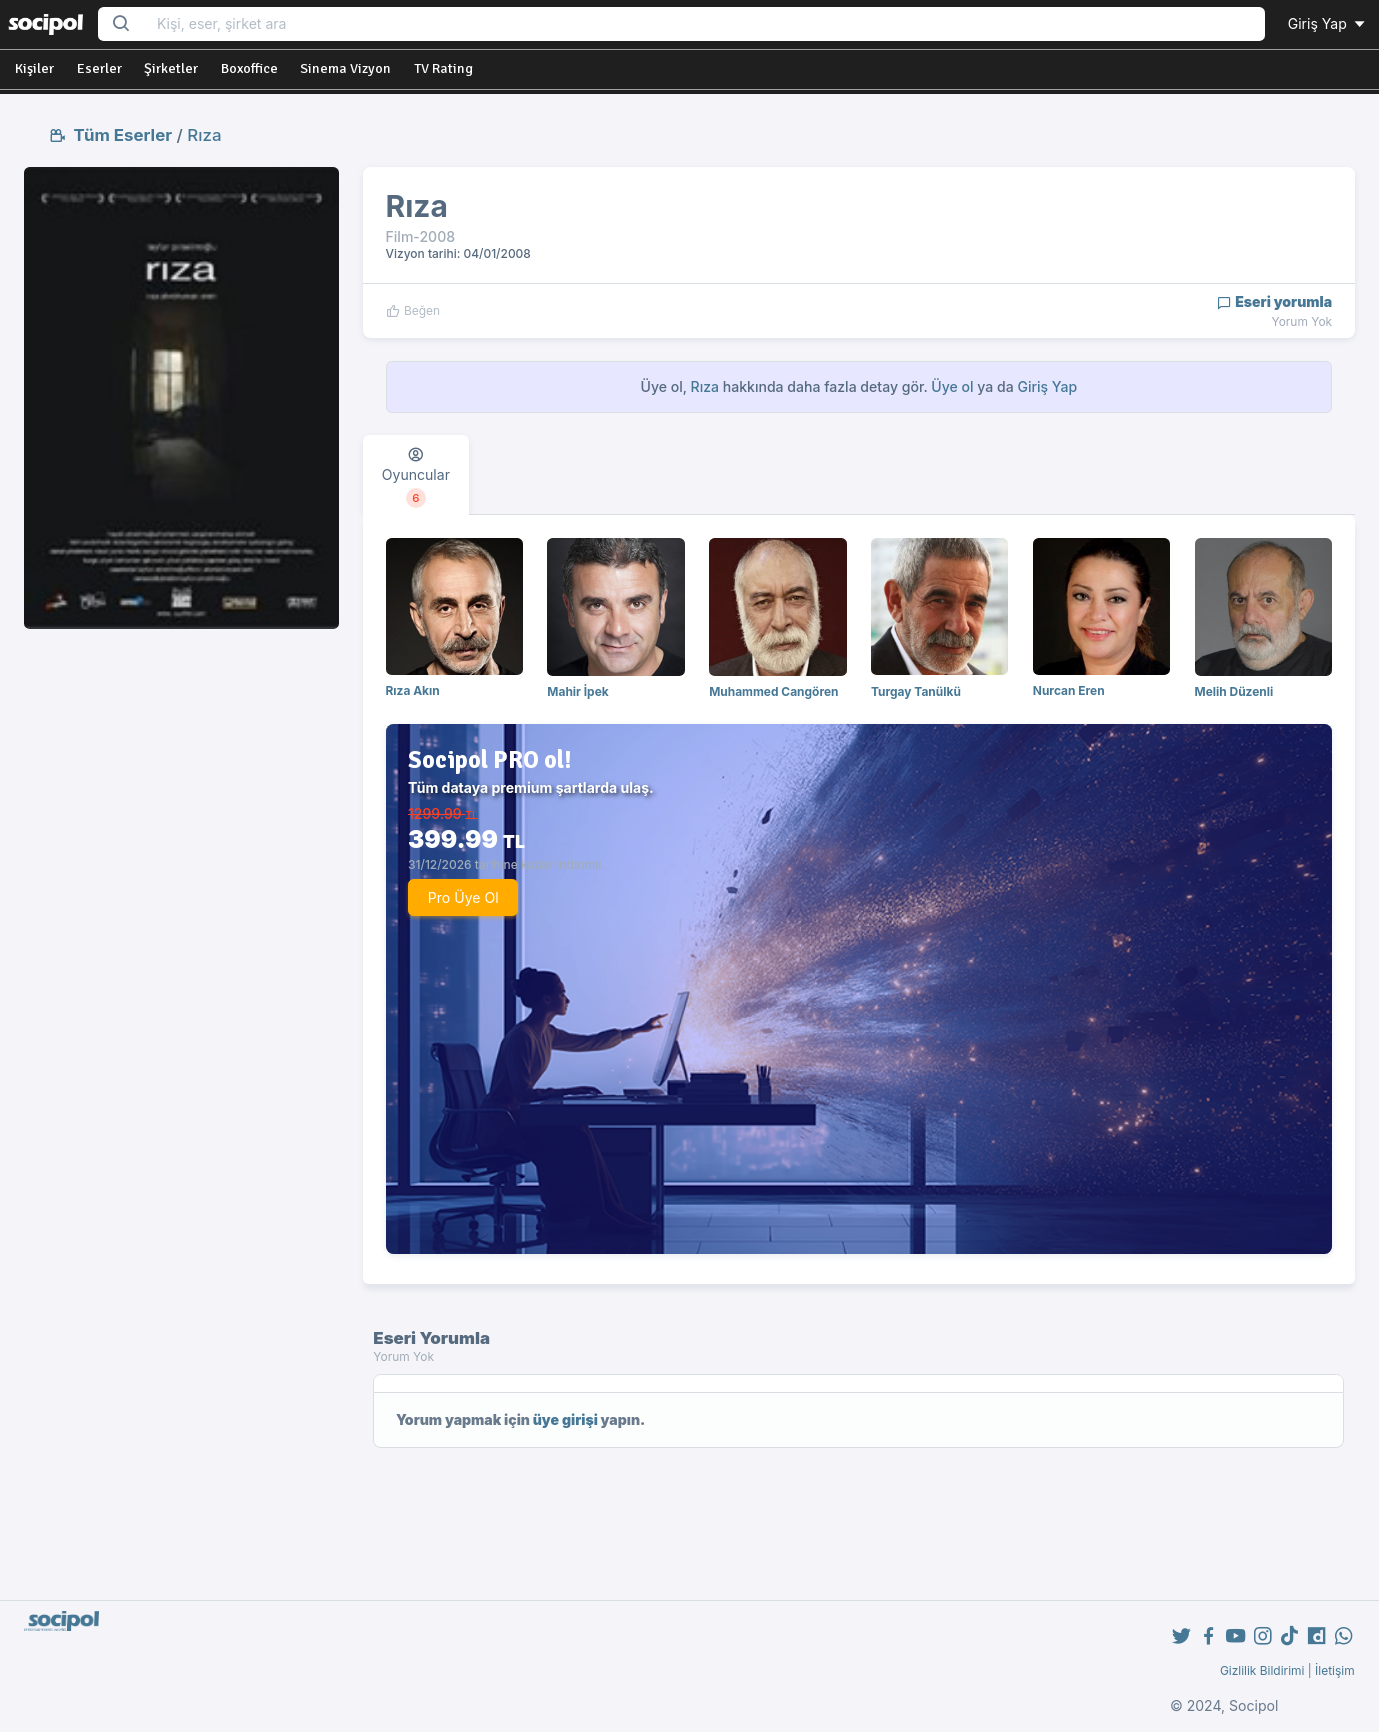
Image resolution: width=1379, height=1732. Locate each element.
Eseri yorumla (1274, 301)
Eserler (99, 68)
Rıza (204, 135)
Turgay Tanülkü (916, 691)
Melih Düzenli (1234, 691)
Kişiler (34, 68)
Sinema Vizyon (345, 68)
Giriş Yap (1328, 23)
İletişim (1335, 1670)
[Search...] (704, 24)
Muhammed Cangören (773, 691)
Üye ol (952, 386)
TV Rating (443, 68)
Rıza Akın (413, 690)
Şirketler (171, 68)
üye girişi (565, 1419)
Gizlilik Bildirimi (1262, 1670)
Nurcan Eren (1069, 690)
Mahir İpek (577, 691)
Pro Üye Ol (463, 897)
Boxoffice (249, 68)
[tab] (416, 475)
